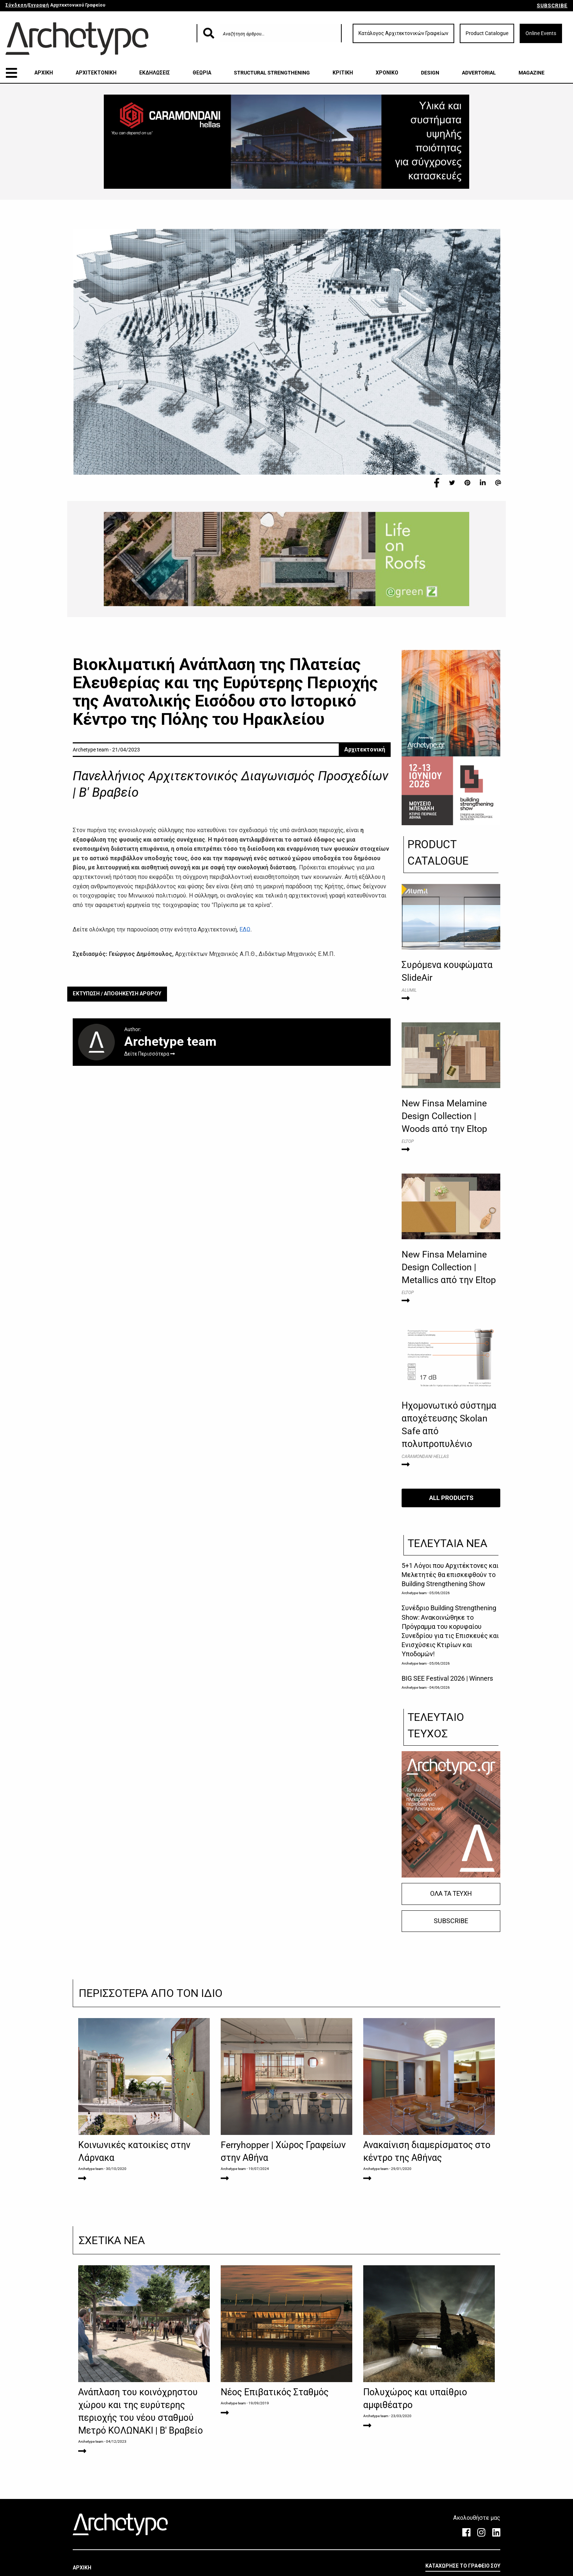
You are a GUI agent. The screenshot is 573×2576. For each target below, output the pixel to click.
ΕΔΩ (244, 929)
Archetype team (414, 1593)
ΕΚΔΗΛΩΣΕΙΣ (154, 73)
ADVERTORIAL (479, 73)
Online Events (540, 33)
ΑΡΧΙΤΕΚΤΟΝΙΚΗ (96, 73)
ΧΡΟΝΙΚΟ (387, 73)
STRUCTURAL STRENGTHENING (272, 73)
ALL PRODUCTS (451, 1497)
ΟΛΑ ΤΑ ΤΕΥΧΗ (451, 1893)
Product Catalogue (487, 33)
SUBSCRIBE (552, 5)
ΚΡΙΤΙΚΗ (343, 73)
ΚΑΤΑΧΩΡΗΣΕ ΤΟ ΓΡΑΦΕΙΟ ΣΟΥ (462, 2566)
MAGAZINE (531, 73)
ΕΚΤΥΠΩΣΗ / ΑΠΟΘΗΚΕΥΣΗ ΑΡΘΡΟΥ (117, 994)
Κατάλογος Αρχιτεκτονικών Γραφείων (403, 33)
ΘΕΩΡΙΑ (202, 73)
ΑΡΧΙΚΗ (43, 73)
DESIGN (430, 73)
